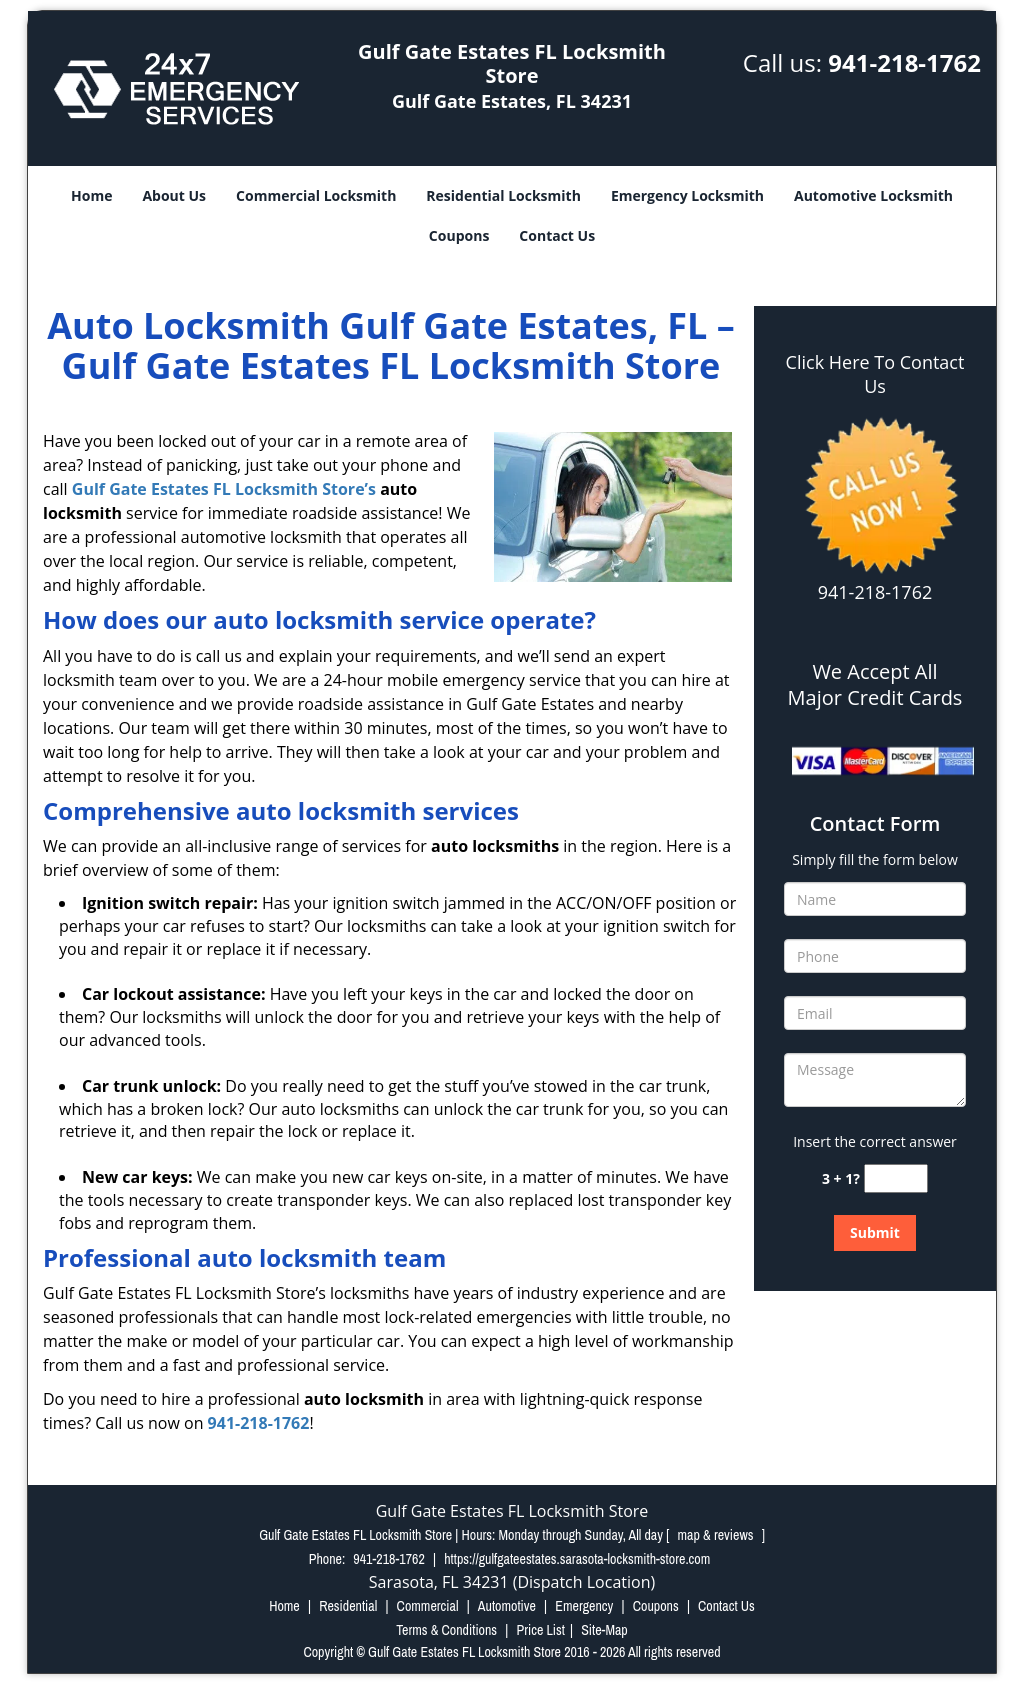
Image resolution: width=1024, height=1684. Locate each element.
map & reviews (717, 1535)
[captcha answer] (896, 1178)
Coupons (459, 235)
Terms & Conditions (446, 1630)
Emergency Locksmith (687, 195)
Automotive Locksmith (873, 195)
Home (91, 195)
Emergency (584, 1606)
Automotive (507, 1606)
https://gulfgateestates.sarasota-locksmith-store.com (577, 1559)
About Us (174, 195)
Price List (540, 1630)
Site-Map (604, 1630)
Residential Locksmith (503, 195)
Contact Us (557, 235)
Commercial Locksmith (316, 195)
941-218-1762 (904, 62)
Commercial (428, 1606)
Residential (348, 1606)
